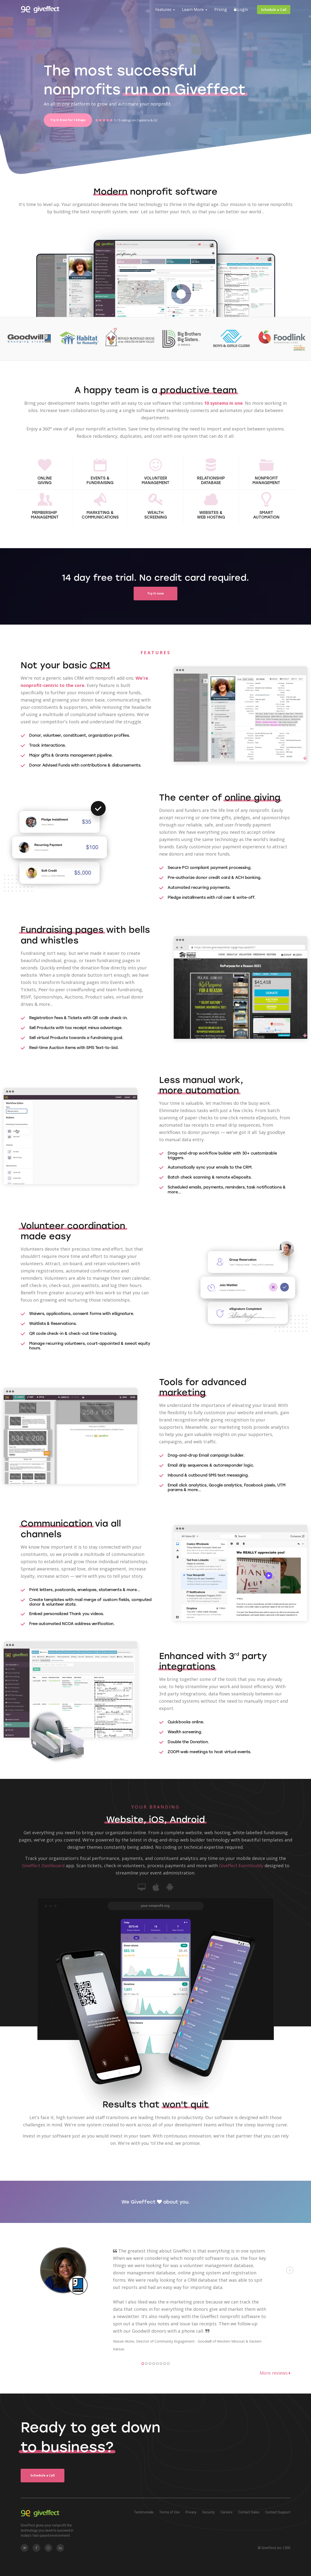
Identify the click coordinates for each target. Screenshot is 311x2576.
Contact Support (277, 2512)
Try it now (155, 593)
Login (241, 9)
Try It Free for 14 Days (68, 120)
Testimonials (144, 2512)
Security (208, 2512)
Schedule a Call (273, 9)
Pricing (220, 9)
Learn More (193, 9)
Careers (226, 2512)
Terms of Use (169, 2512)
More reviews (275, 2373)
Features (163, 9)
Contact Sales (248, 2512)
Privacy (191, 2512)
